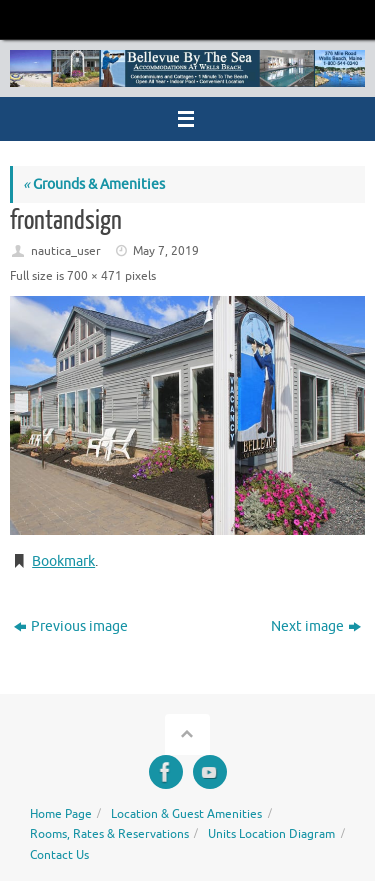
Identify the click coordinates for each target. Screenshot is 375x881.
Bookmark (63, 561)
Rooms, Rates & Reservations (109, 834)
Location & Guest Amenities (186, 814)
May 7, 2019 (166, 251)
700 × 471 (94, 276)
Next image (316, 626)
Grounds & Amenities (94, 184)
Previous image (71, 626)
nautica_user (66, 251)
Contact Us (59, 855)
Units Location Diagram (271, 834)
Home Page (61, 814)
